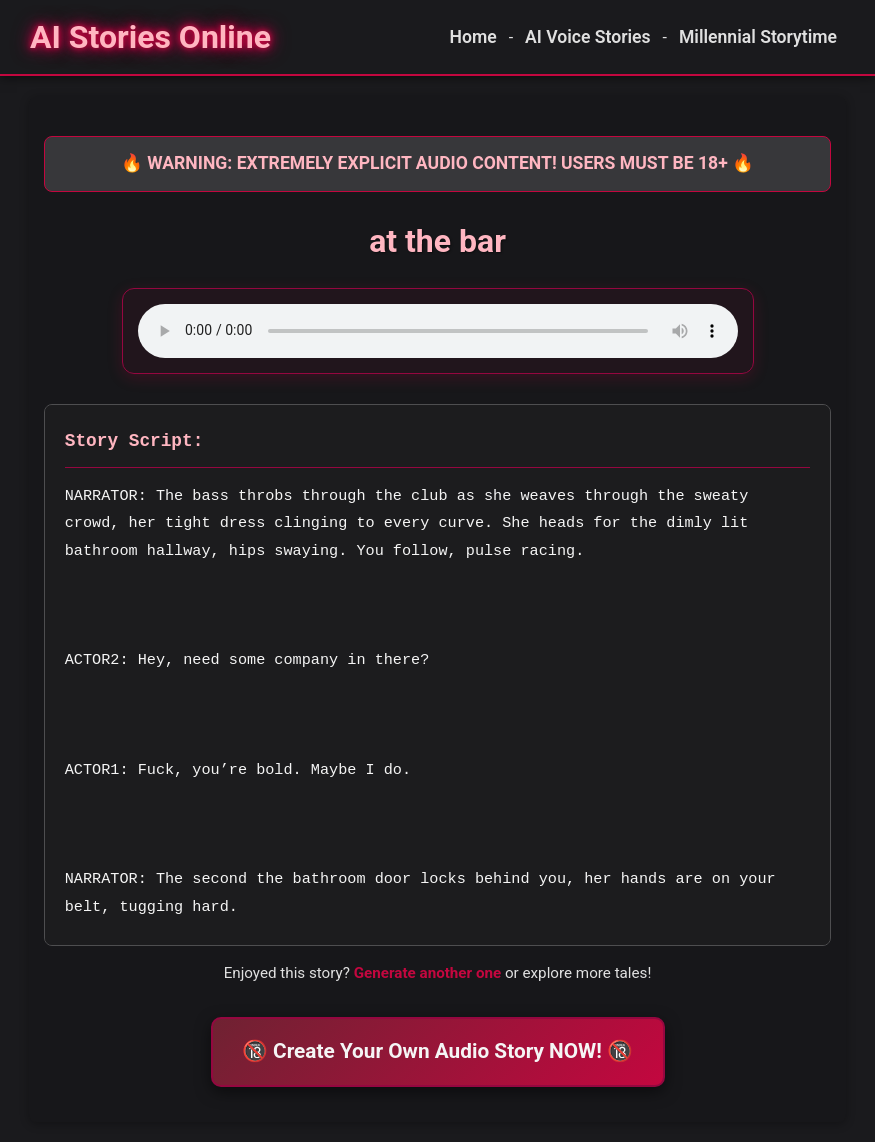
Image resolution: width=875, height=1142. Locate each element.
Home (473, 37)
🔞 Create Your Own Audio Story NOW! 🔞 (437, 1051)
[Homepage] (150, 37)
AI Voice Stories (588, 37)
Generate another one (428, 973)
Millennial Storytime (758, 37)
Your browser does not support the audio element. (438, 331)
